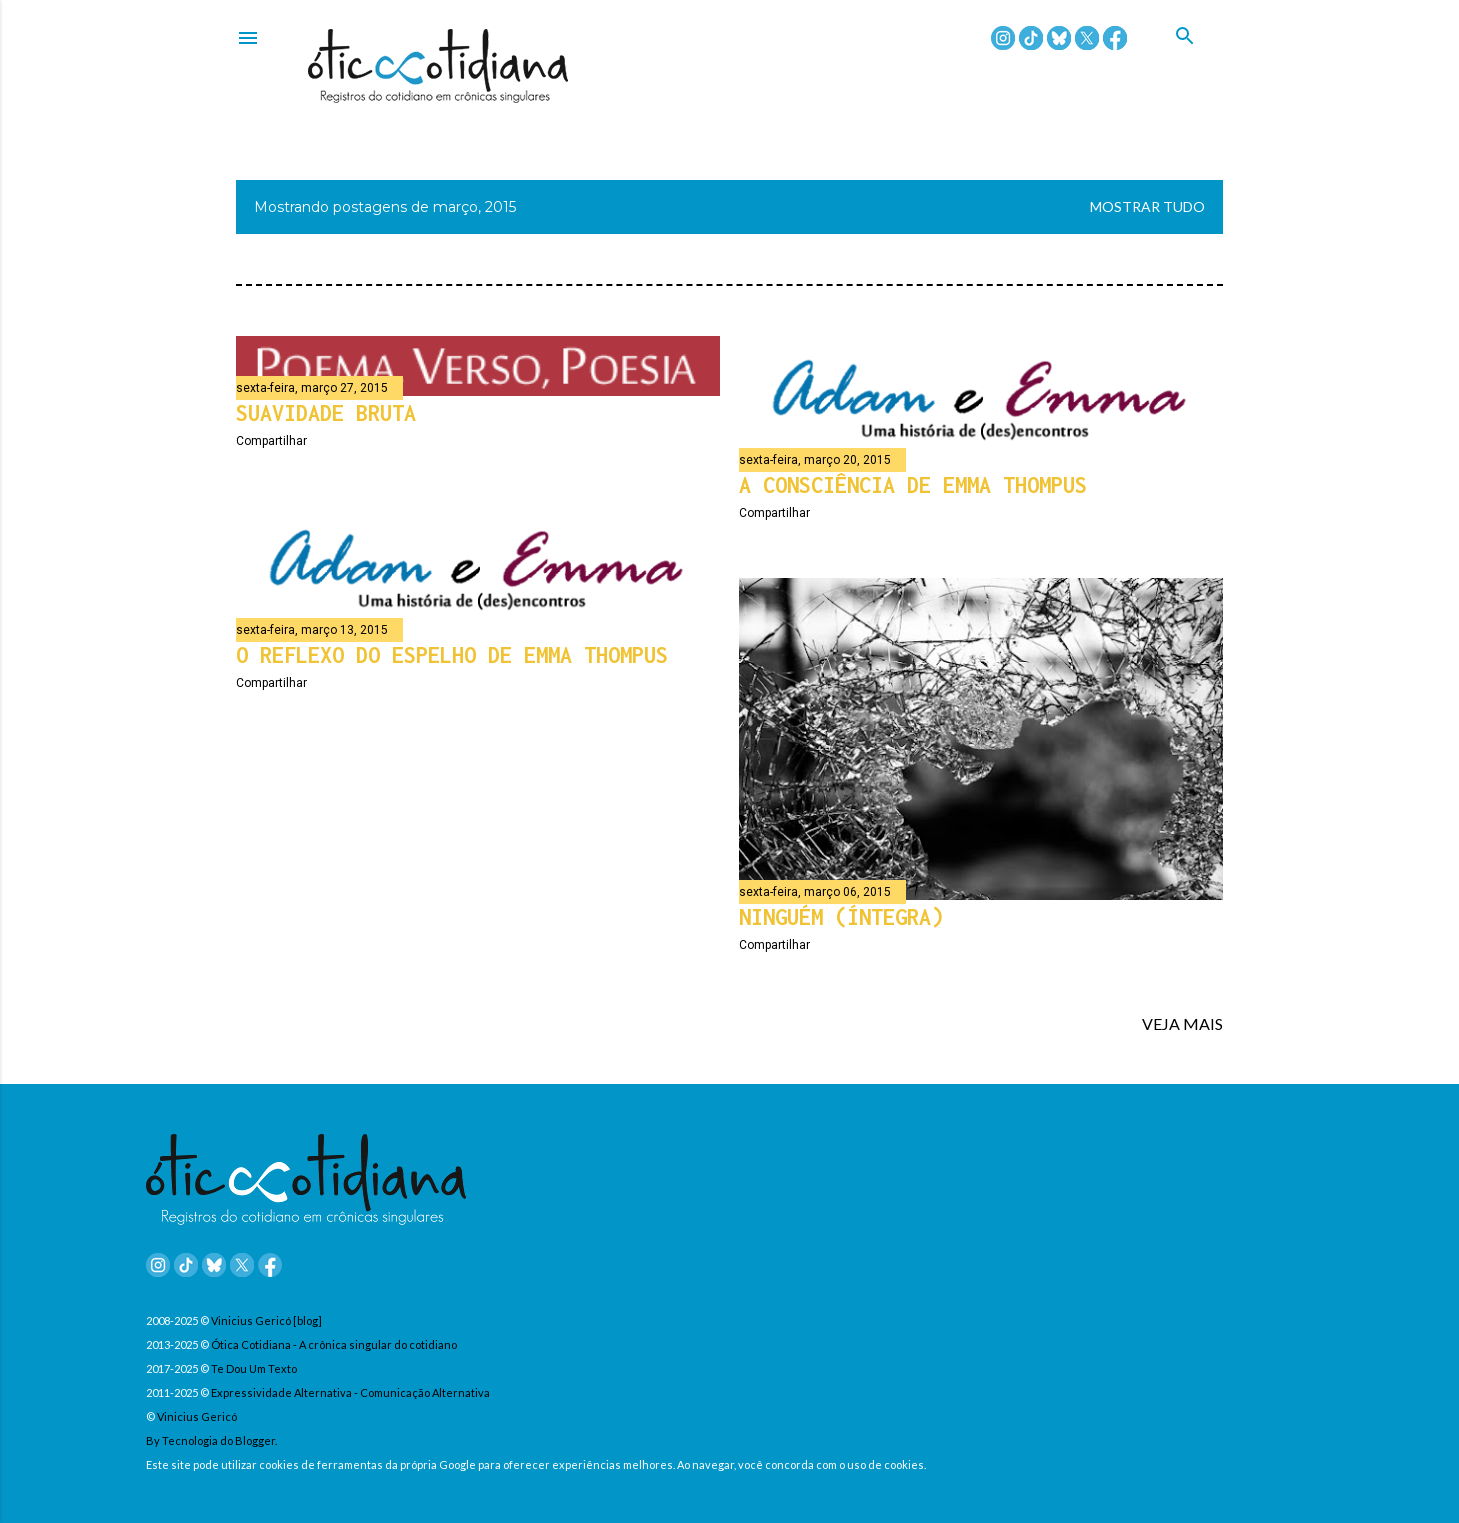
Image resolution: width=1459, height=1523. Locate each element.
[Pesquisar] (1199, 59)
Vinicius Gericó (197, 1416)
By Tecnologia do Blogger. (211, 1440)
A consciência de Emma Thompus (913, 485)
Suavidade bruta (326, 413)
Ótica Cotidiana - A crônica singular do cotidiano (334, 1344)
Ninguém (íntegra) (841, 917)
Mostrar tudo (1147, 206)
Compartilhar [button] (271, 441)
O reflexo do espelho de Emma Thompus (452, 655)
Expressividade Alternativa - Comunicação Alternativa (350, 1392)
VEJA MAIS (1182, 1023)
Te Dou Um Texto (254, 1368)
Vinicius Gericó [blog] (266, 1320)
